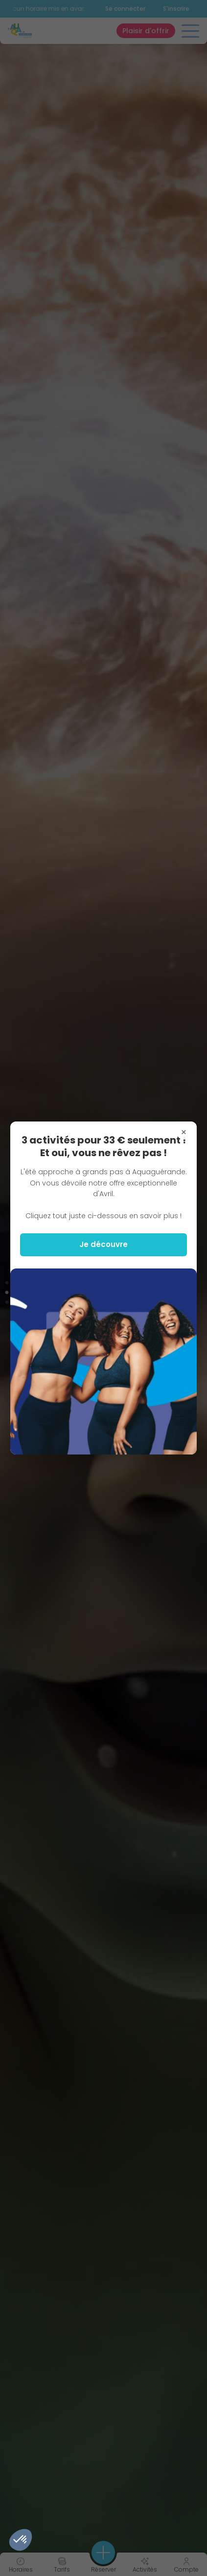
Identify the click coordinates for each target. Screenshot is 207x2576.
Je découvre (103, 1244)
